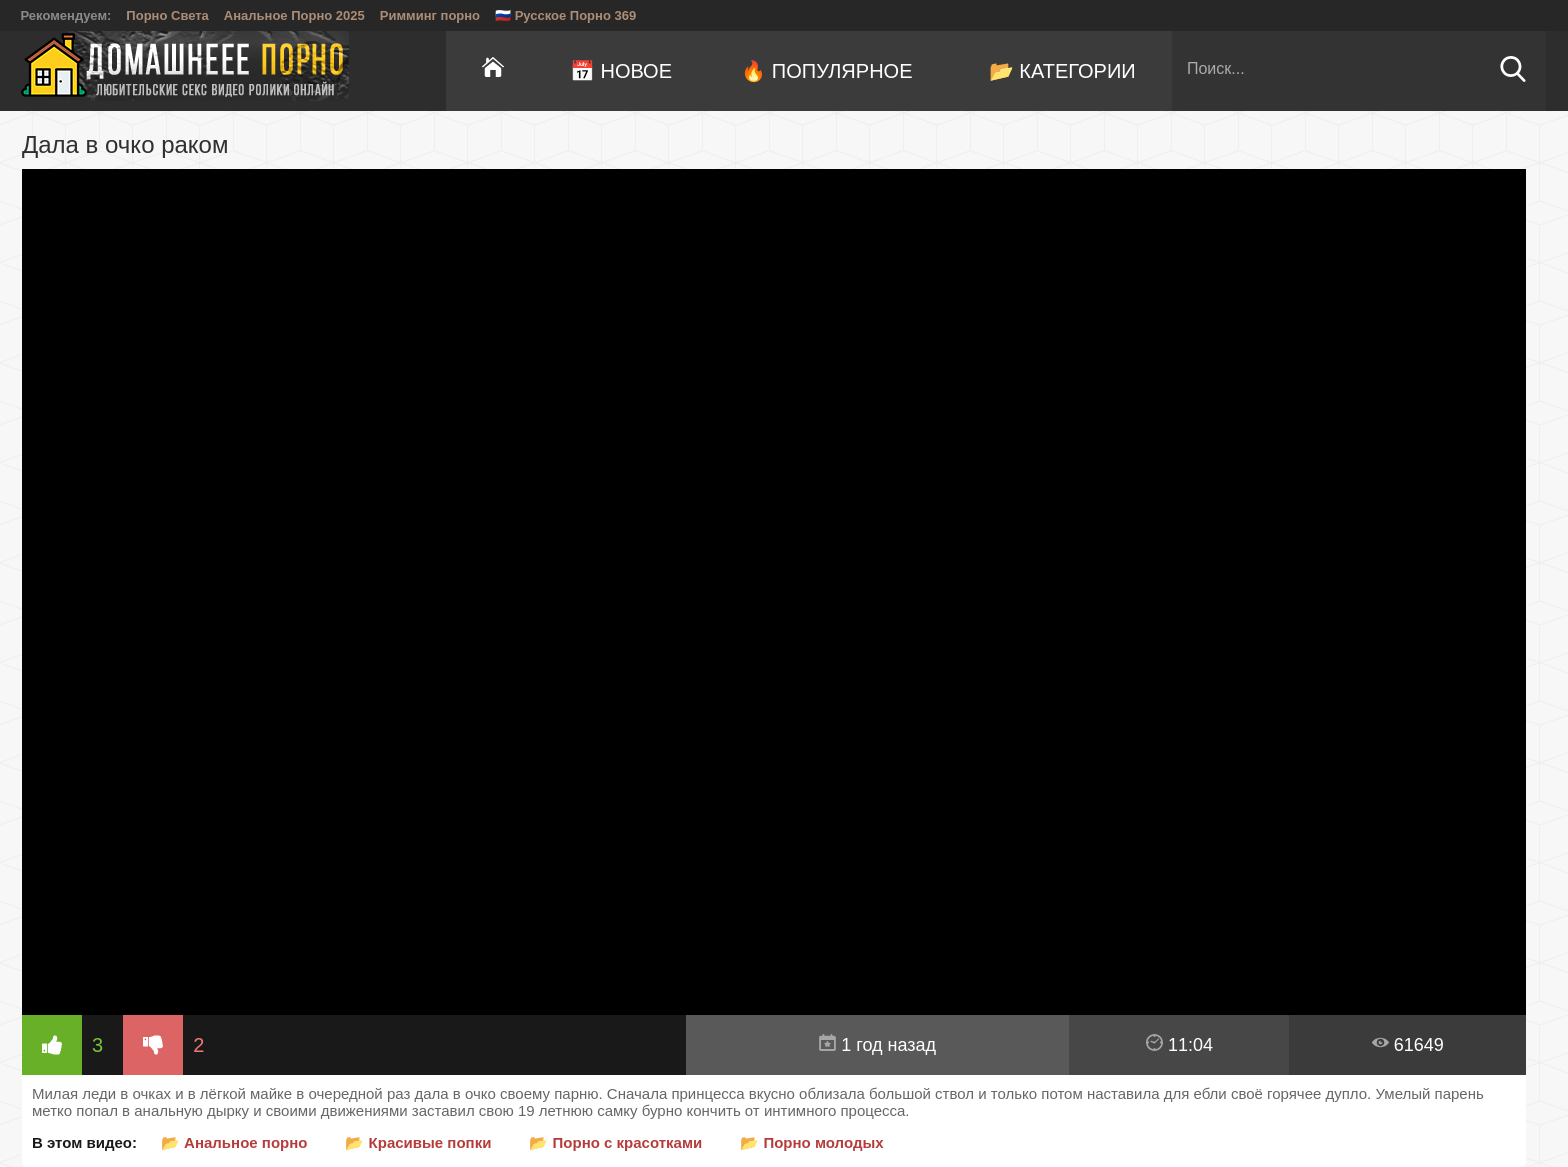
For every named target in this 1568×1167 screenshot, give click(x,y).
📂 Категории (1062, 71)
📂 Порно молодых (811, 1142)
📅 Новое (621, 71)
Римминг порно (430, 15)
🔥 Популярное (826, 71)
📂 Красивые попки (418, 1142)
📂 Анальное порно (234, 1142)
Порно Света (167, 15)
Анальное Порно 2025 (294, 15)
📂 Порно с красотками (615, 1142)
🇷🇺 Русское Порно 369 (565, 15)
